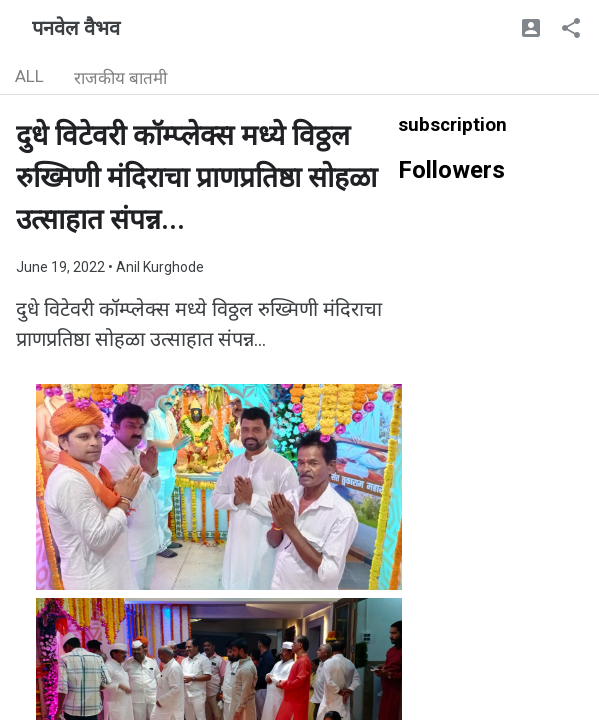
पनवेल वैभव (76, 28)
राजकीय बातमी (120, 78)
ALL (29, 76)
